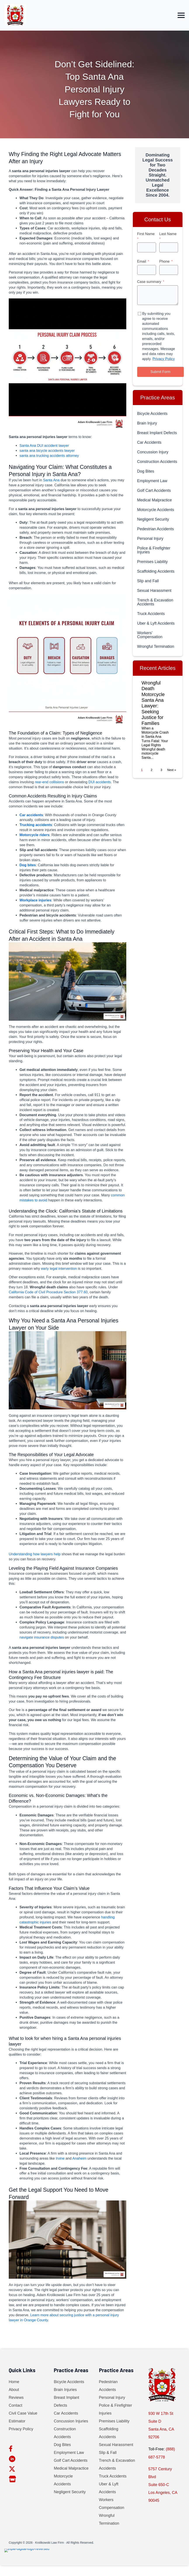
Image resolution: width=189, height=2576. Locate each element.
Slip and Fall (148, 581)
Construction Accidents (157, 461)
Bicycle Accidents (152, 413)
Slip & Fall (108, 2452)
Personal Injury (150, 538)
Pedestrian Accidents (155, 529)
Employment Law (152, 481)
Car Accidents (149, 442)
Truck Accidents (151, 614)
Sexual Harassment (154, 590)
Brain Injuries (65, 2389)
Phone (164, 261)
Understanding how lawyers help (35, 1554)
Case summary (149, 282)
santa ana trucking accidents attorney (49, 455)
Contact (15, 2405)
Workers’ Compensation (150, 635)
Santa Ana (51, 480)
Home (14, 2382)
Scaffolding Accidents (156, 571)
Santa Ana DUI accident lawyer (44, 445)
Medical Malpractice (154, 500)
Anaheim (79, 2158)
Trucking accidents (35, 825)
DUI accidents (99, 782)
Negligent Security (153, 519)
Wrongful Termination (155, 646)
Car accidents (31, 815)
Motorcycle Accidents (155, 510)
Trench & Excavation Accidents (155, 602)
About (14, 2389)
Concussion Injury (152, 452)
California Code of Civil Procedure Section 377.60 (48, 1292)
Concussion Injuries (71, 2421)
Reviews (16, 2397)
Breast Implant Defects (157, 433)
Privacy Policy (21, 2429)
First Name (146, 234)
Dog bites (27, 865)
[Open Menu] (181, 15)
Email (141, 261)
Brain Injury (147, 423)
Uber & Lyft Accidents (156, 623)
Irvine (60, 2158)
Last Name (168, 234)
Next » (171, 770)
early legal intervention (59, 1268)
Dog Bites (145, 471)
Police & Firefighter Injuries (153, 550)
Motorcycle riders (34, 835)
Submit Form (161, 372)
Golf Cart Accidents (154, 490)
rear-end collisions (49, 782)
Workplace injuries (35, 900)
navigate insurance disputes (41, 1637)
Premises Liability (152, 562)
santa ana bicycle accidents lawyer (47, 450)
